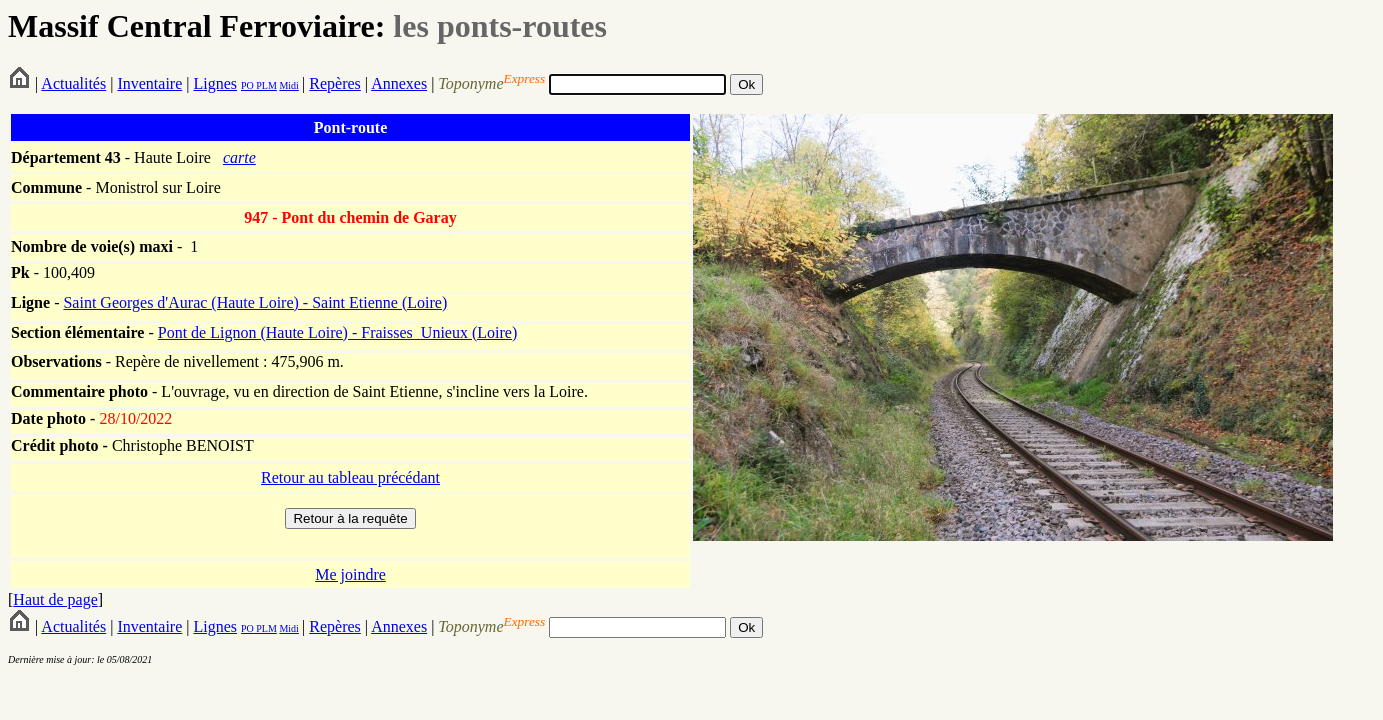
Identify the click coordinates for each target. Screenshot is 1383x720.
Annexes (399, 83)
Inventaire (149, 83)
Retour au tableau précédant (350, 477)
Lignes (215, 83)
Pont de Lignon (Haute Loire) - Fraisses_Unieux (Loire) (337, 332)
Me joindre (350, 574)
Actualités (73, 83)
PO (247, 85)
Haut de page (55, 599)
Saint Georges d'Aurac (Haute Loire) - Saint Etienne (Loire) (255, 302)
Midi (288, 85)
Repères (335, 83)
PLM (265, 85)
